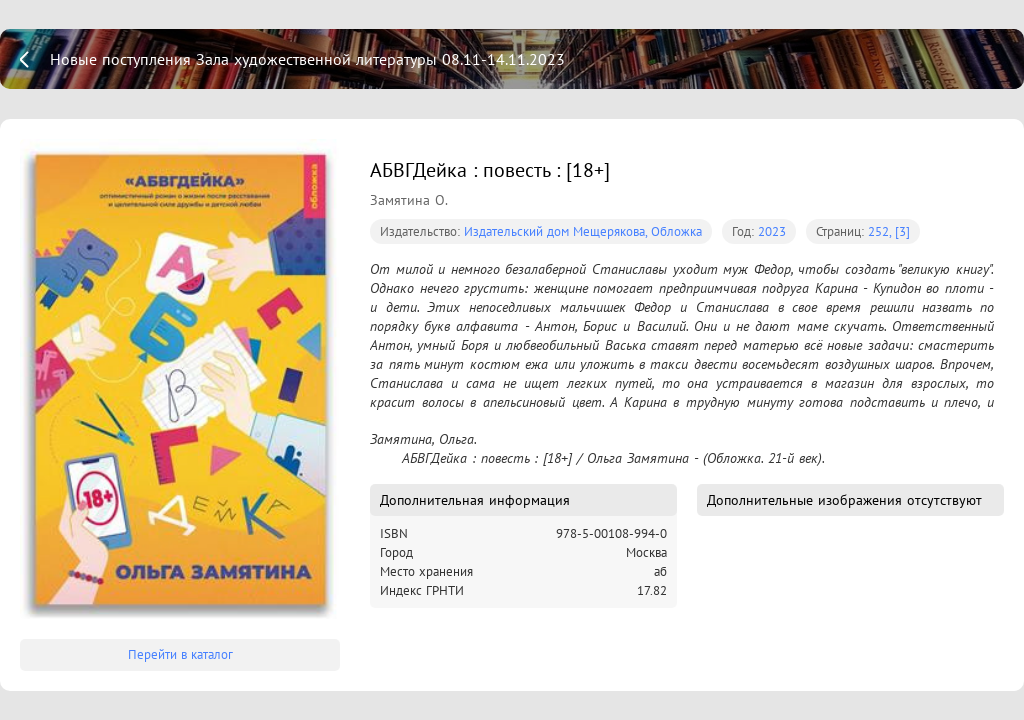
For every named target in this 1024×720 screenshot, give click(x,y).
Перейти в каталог (180, 654)
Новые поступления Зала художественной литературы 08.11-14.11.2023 (307, 59)
